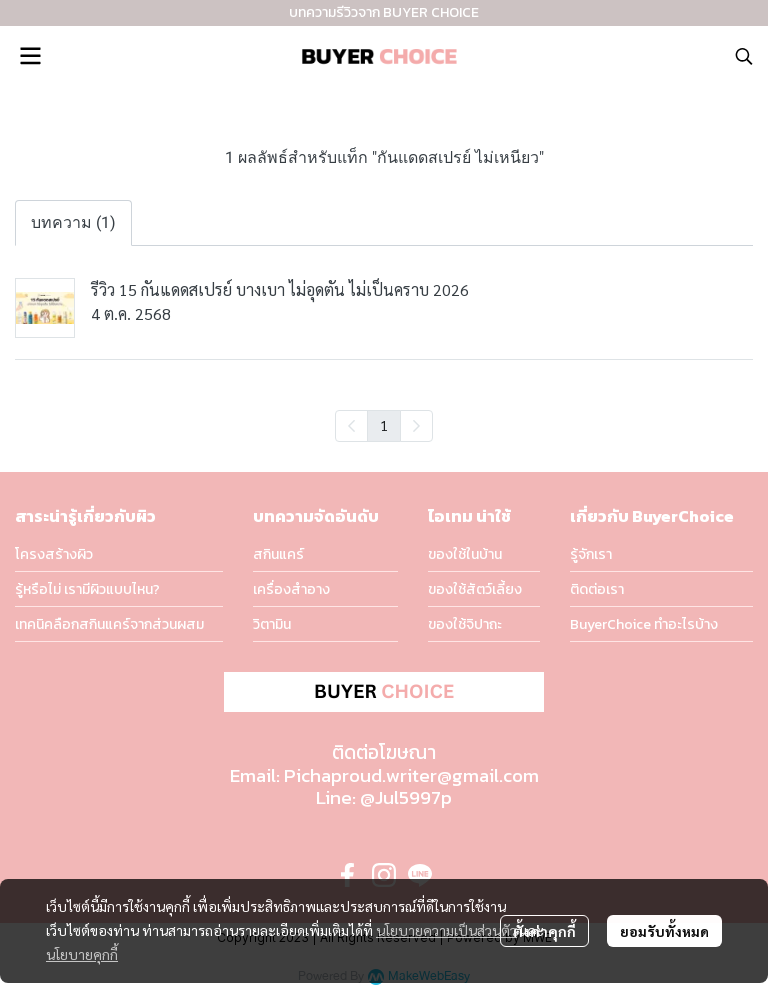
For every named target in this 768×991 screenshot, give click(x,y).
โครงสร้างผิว (54, 554)
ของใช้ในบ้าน (465, 554)
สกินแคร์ (278, 554)
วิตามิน (272, 624)
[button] (744, 56)
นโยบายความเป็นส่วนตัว (446, 930)
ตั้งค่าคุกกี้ (544, 931)
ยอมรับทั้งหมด (664, 931)
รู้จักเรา (591, 554)
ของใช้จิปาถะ (465, 624)
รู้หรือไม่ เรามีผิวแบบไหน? (87, 589)
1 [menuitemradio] (384, 425)
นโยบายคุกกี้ (82, 954)
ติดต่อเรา (597, 589)
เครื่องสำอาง (291, 589)
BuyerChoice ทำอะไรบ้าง (644, 624)
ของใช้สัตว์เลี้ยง (475, 589)
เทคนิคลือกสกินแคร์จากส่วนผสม (109, 624)
